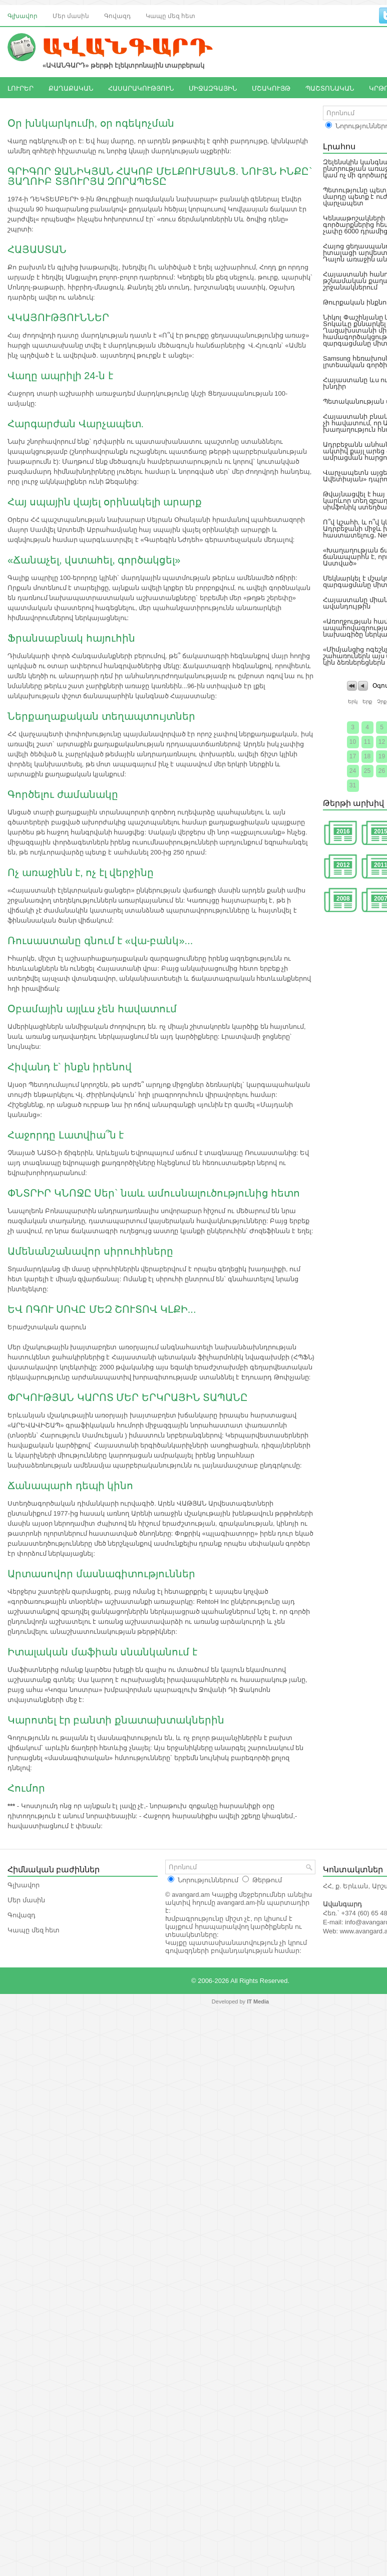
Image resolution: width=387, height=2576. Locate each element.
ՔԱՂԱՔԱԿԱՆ (71, 88)
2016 (343, 831)
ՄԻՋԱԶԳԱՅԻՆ (213, 88)
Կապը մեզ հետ (170, 15)
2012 (343, 865)
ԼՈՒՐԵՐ (21, 88)
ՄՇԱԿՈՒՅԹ (271, 88)
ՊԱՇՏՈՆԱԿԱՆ (329, 88)
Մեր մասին (71, 15)
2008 (343, 898)
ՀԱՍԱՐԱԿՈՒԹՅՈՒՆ (141, 88)
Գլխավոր (23, 15)
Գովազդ (117, 15)
